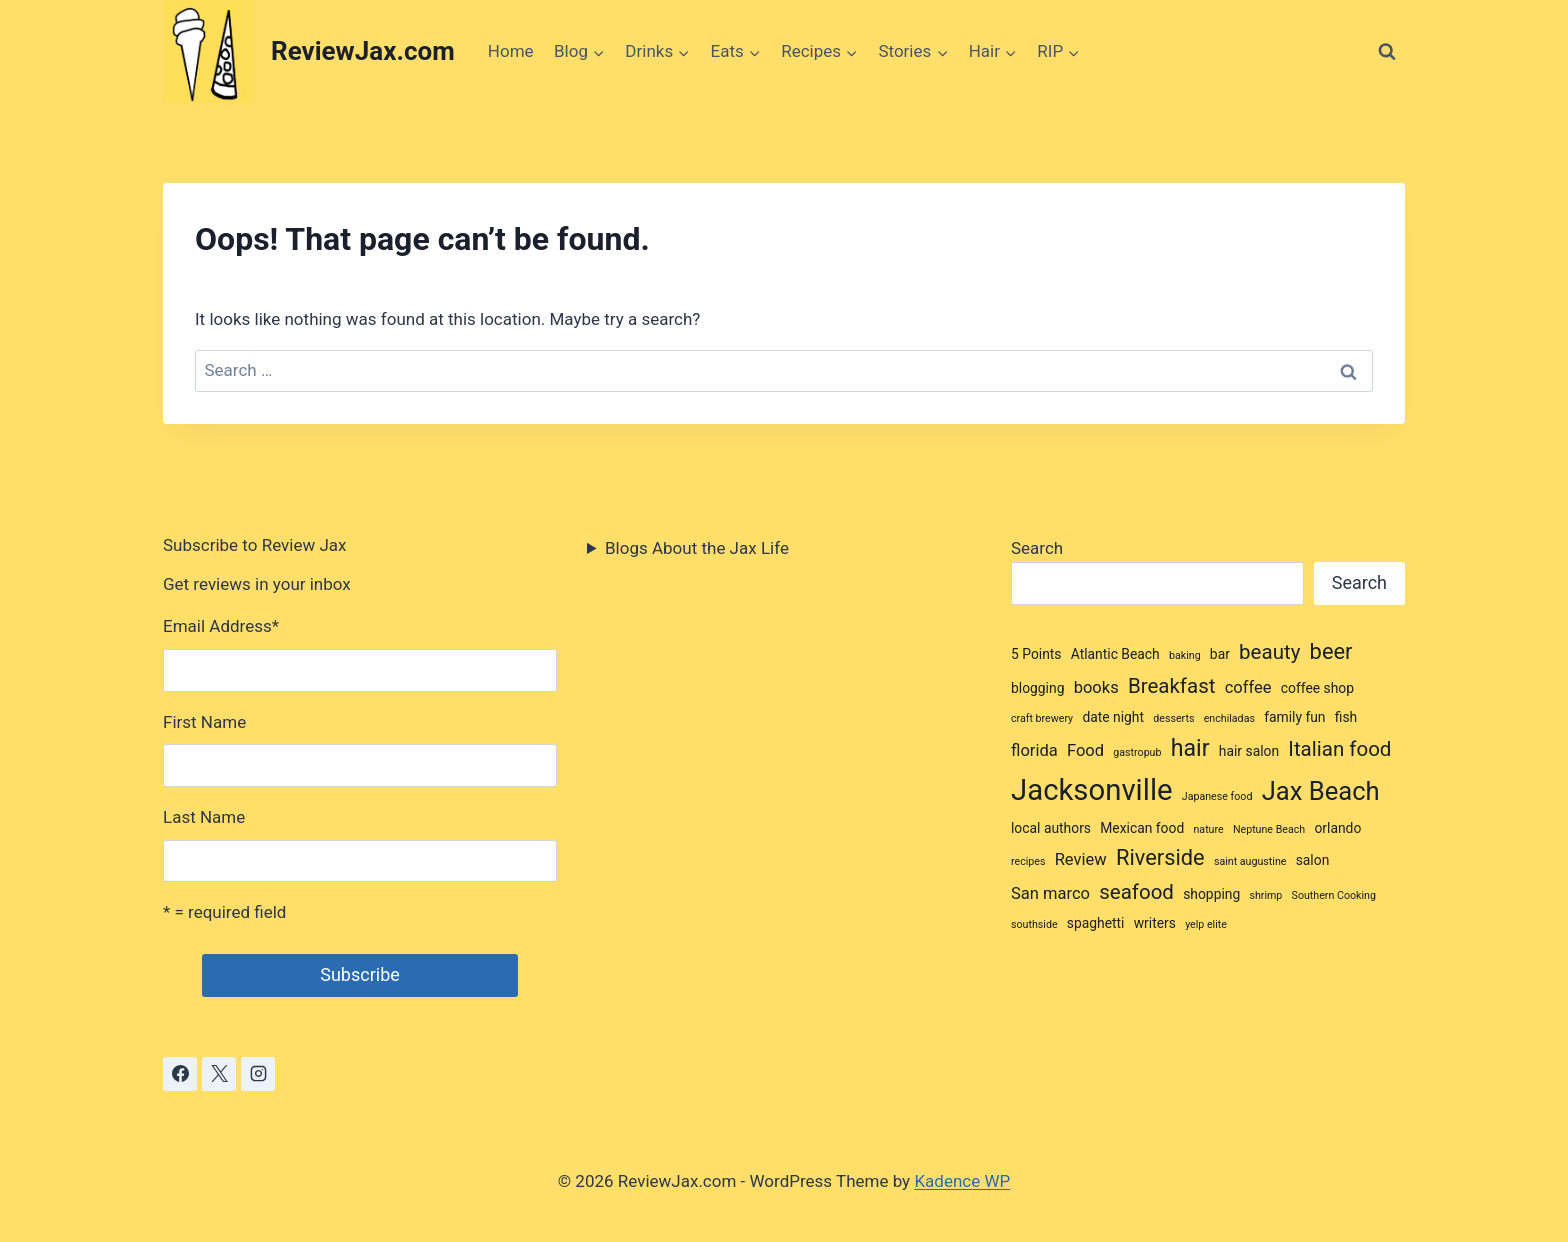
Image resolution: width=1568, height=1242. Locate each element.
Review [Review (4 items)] (1081, 859)
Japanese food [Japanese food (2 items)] (1217, 796)
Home (511, 51)
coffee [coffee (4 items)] (1248, 687)
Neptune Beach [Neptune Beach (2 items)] (1269, 829)
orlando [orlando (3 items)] (1337, 828)
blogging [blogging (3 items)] (1037, 688)
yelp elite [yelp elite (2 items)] (1206, 924)
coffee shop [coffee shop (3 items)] (1317, 688)
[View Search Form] (1387, 52)
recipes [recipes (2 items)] (1028, 861)
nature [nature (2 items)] (1208, 829)
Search (1037, 548)
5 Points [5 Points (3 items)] (1036, 654)
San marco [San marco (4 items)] (1050, 893)
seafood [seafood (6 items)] (1136, 892)
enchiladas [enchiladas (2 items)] (1229, 718)
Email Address (221, 626)
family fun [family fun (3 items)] (1294, 717)
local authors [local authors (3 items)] (1051, 828)
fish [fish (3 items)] (1346, 717)
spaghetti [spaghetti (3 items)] (1096, 923)
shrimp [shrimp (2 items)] (1265, 895)
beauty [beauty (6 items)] (1269, 652)
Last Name (204, 817)
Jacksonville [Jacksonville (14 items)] (1092, 790)
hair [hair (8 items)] (1190, 748)
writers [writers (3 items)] (1155, 923)
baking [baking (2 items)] (1185, 655)
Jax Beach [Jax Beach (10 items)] (1321, 791)
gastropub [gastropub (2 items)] (1137, 752)
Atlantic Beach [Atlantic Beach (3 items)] (1115, 654)
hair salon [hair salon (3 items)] (1249, 751)
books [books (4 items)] (1096, 687)
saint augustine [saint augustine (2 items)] (1250, 861)
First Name (204, 722)
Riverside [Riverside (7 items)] (1160, 857)
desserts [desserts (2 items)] (1173, 718)
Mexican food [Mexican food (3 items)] (1142, 828)
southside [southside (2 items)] (1034, 924)
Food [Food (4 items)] (1085, 750)
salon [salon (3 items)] (1313, 860)
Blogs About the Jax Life (697, 548)
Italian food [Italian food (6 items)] (1339, 749)
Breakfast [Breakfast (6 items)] (1172, 686)
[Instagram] (258, 1074)
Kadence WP (962, 1181)
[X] (219, 1074)
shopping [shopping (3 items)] (1211, 894)
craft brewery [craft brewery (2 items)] (1042, 718)
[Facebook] (180, 1074)
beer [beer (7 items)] (1331, 651)
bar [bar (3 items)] (1220, 654)
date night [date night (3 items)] (1113, 717)
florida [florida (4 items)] (1034, 750)
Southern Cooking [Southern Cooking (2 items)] (1334, 895)
